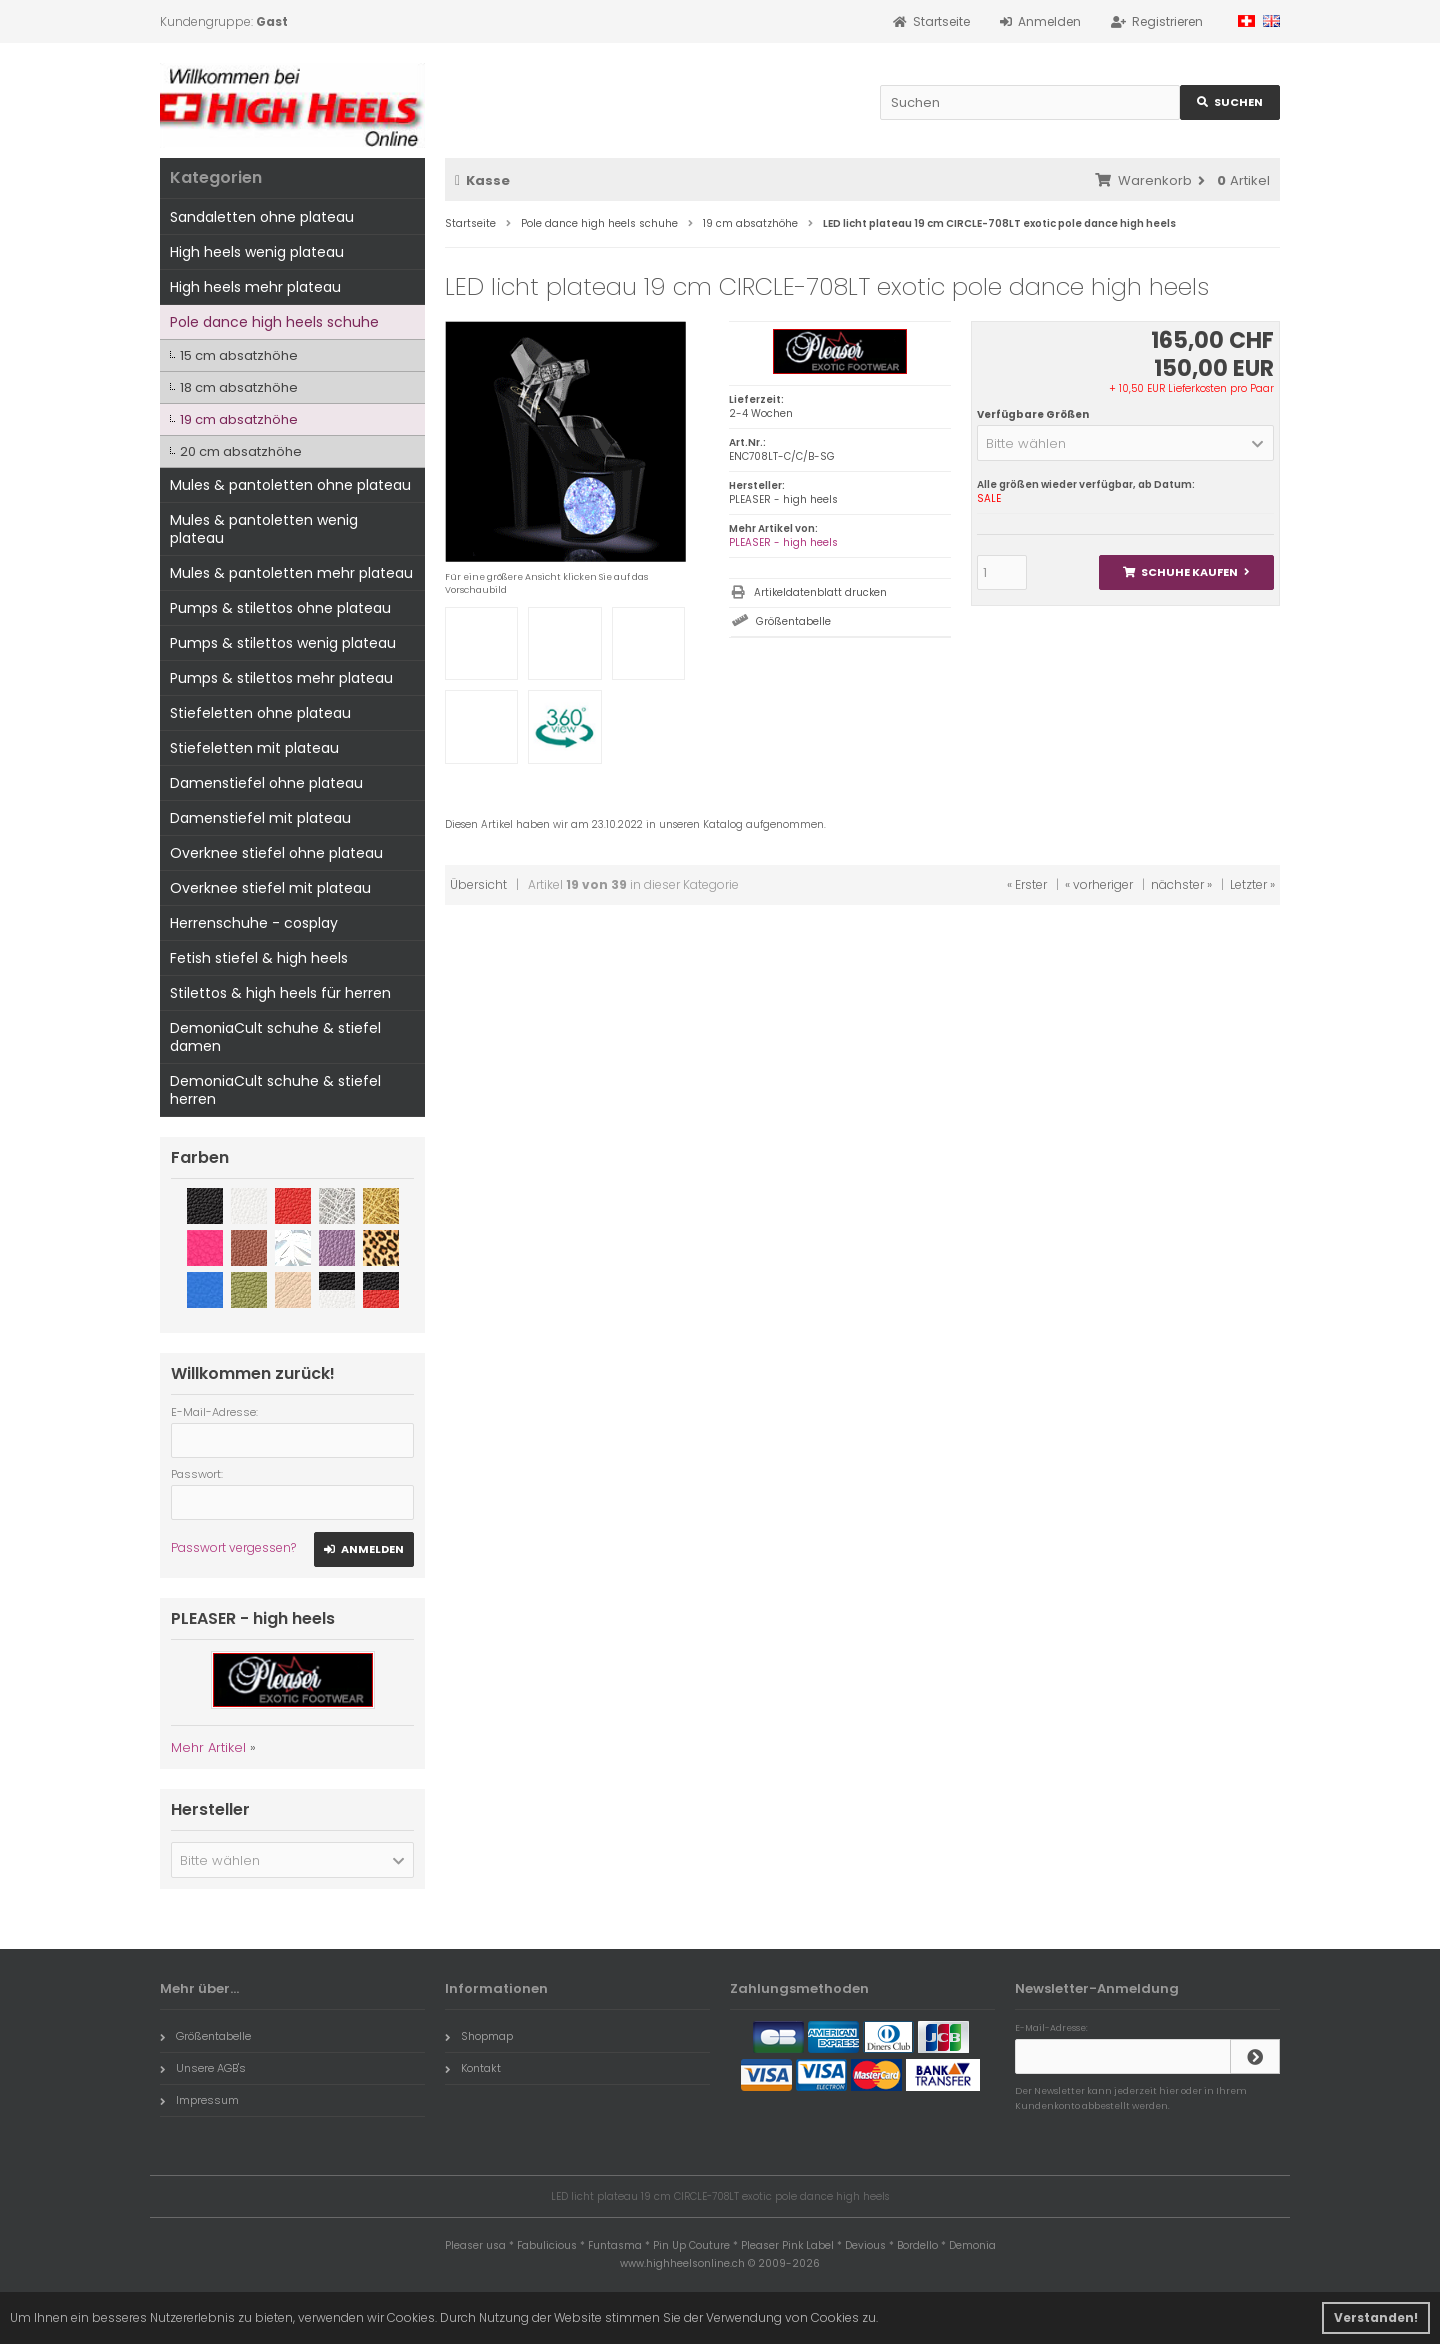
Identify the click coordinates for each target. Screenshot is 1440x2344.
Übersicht (478, 884)
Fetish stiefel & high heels (259, 958)
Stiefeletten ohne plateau (260, 713)
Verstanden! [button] (1376, 2317)
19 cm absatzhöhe (239, 419)
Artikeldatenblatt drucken (820, 592)
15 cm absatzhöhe (239, 355)
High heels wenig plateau (257, 252)
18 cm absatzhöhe (239, 387)
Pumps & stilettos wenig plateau (283, 643)
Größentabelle (793, 621)
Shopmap (479, 2036)
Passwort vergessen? (233, 1547)
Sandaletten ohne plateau (262, 217)
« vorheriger (1099, 884)
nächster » (1181, 884)
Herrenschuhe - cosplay (254, 923)
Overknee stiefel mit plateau (270, 888)
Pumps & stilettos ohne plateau (280, 608)
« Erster (1027, 884)
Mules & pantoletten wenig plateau (264, 529)
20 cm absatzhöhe (241, 451)
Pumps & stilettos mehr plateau (281, 678)
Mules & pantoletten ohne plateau (290, 485)
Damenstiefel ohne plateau (266, 783)
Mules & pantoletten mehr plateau (291, 573)
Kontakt (473, 2068)
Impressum (199, 2100)
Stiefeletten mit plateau (254, 748)
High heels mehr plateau (255, 287)
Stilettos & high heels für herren (280, 993)
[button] (1125, 443)
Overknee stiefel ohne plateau (276, 853)
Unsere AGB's (203, 2068)
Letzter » (1252, 884)
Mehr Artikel (208, 1747)
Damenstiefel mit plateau (260, 818)
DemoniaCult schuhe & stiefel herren (275, 1090)
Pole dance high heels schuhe (274, 322)
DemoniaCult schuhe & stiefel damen (275, 1037)
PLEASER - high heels (783, 542)
